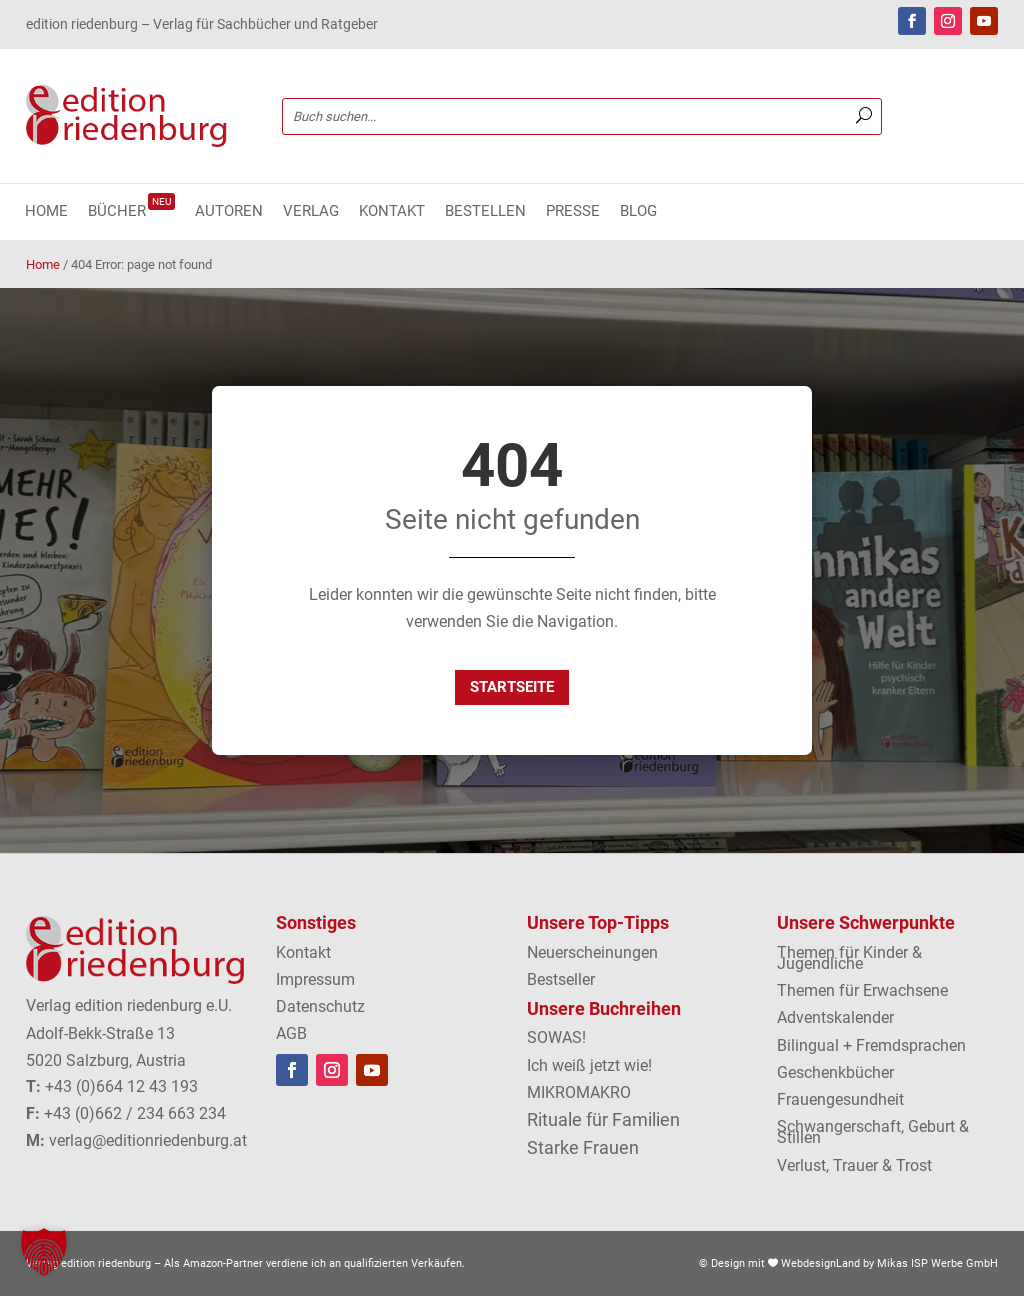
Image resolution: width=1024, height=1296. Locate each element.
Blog (638, 212)
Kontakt (392, 212)
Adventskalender (835, 1017)
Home (46, 212)
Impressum (315, 979)
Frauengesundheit (840, 1099)
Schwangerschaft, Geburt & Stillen (873, 1132)
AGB (291, 1033)
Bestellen (485, 212)
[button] (44, 1252)
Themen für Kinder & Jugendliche (849, 958)
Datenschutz (320, 1006)
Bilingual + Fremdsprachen (871, 1045)
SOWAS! (556, 1037)
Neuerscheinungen (592, 952)
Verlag (311, 212)
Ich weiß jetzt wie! (589, 1065)
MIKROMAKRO (579, 1092)
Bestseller (561, 979)
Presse (573, 212)
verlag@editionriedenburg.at (148, 1140)
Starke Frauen (583, 1147)
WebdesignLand (822, 1263)
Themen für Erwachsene (862, 990)
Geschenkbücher (835, 1072)
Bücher (131, 212)
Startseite (512, 687)
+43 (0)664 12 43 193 (121, 1086)
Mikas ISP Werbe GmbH (937, 1263)
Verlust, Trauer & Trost (854, 1165)
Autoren (229, 212)
